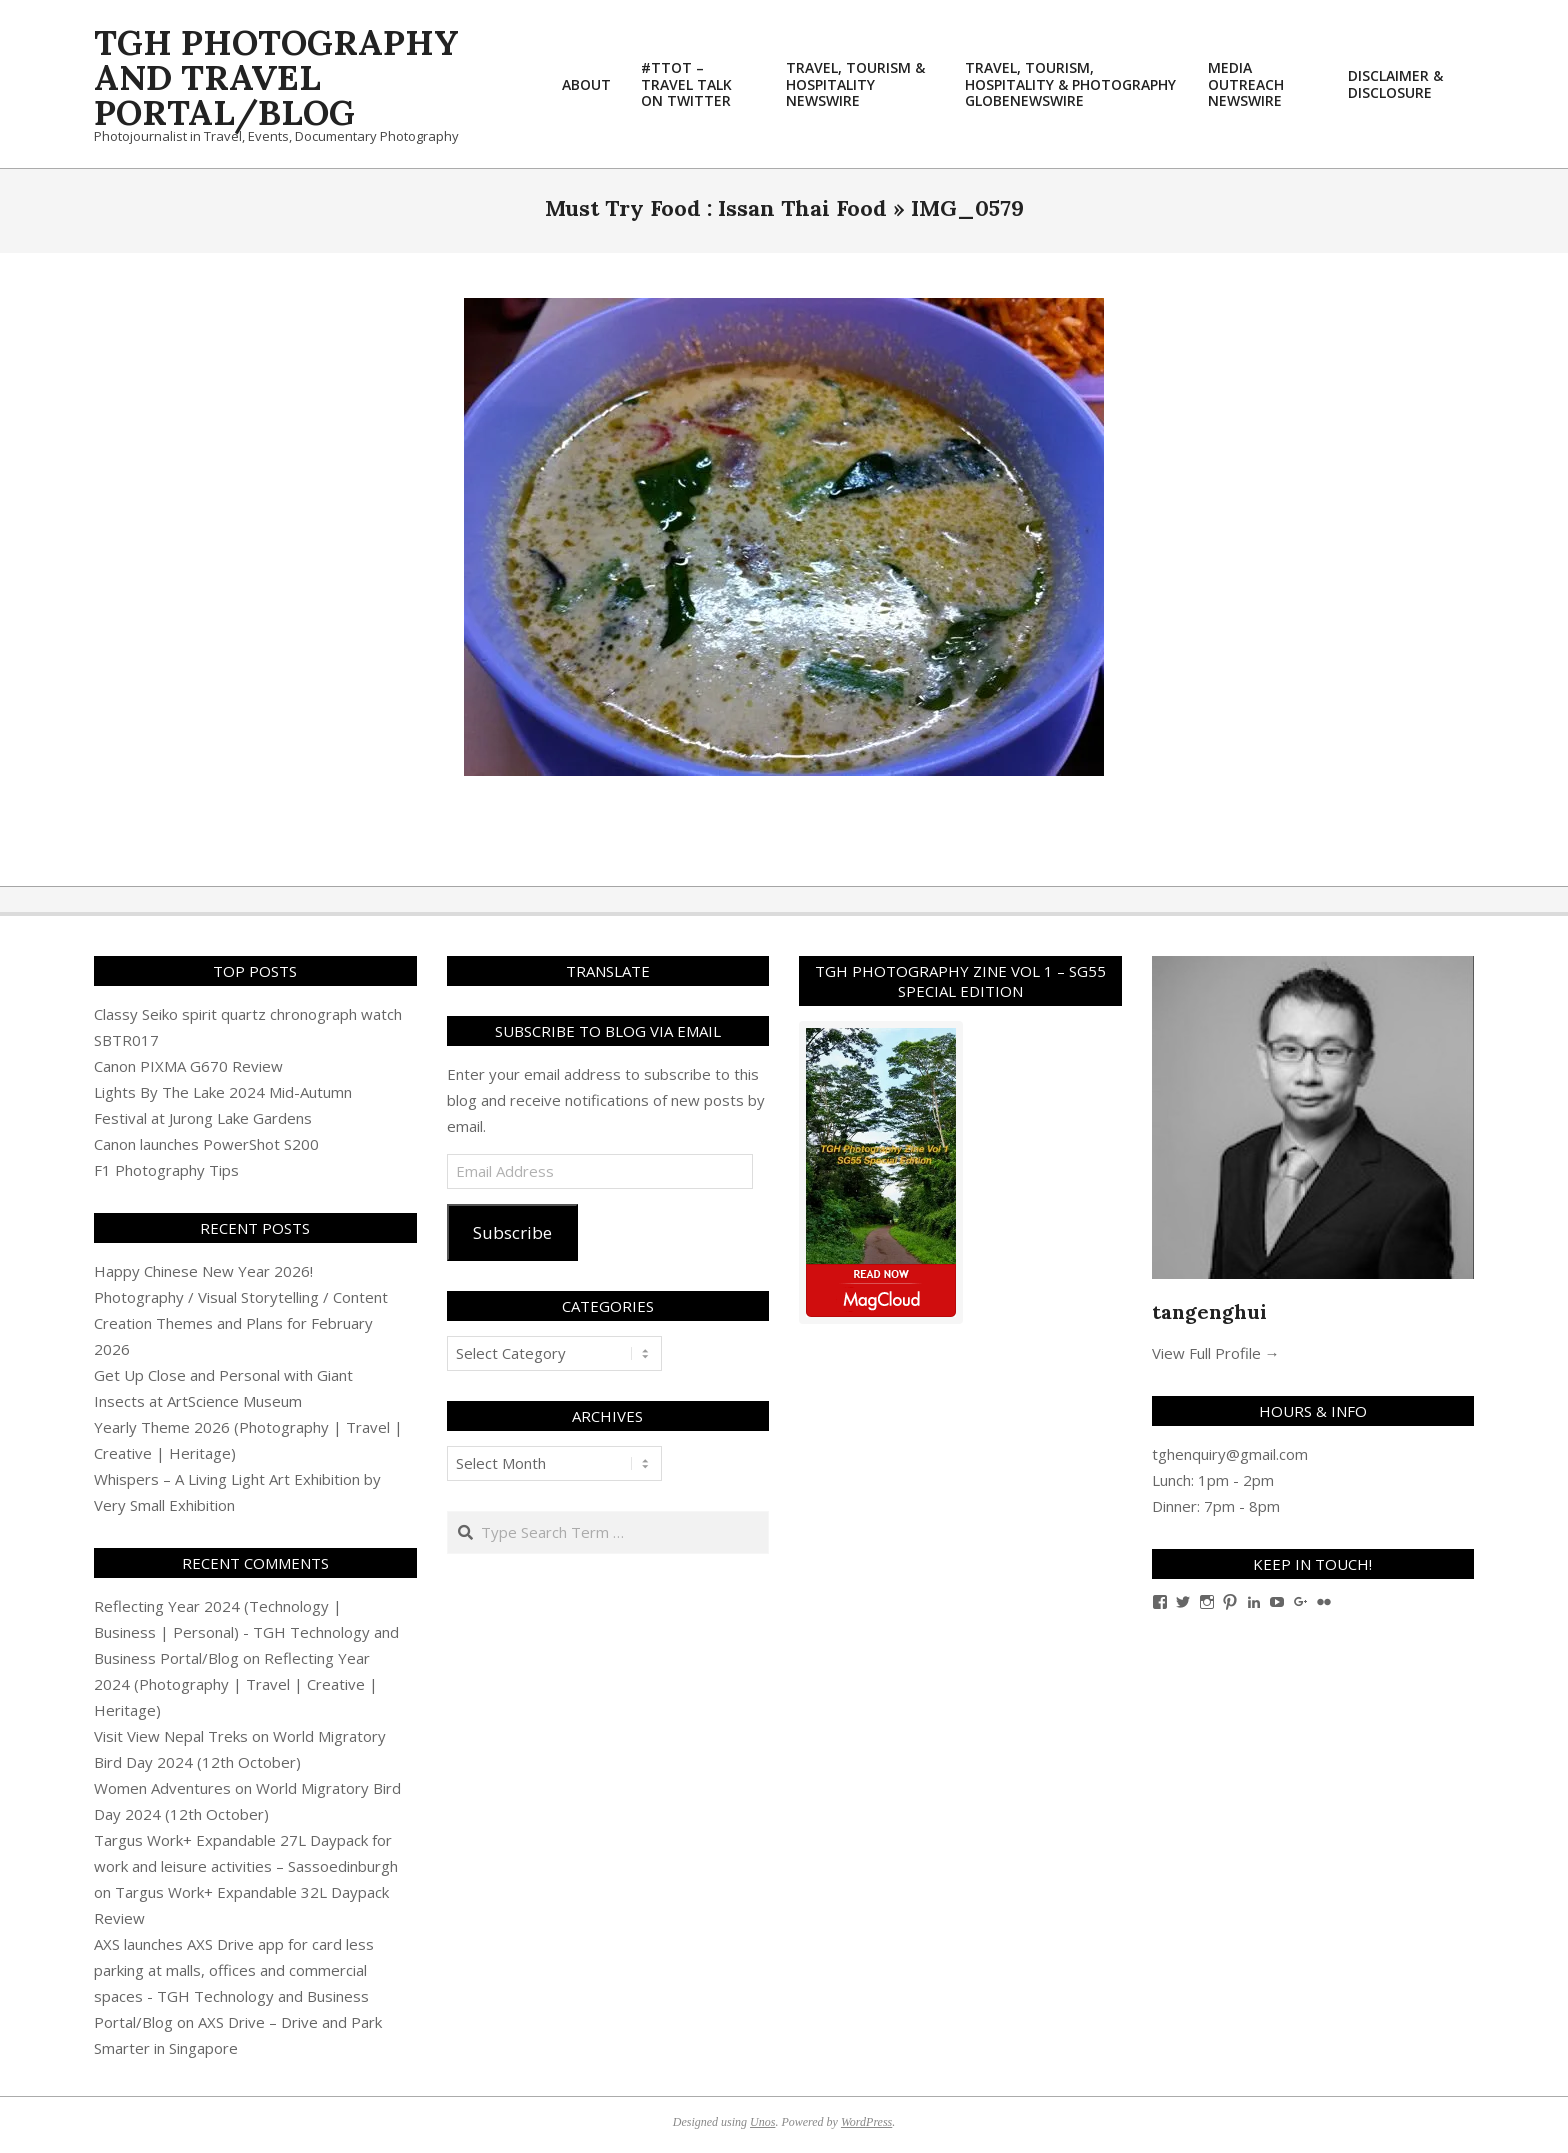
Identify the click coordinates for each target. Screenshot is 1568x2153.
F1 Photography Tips (166, 1170)
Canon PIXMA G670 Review (188, 1066)
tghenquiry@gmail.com (1230, 1454)
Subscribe (512, 1232)
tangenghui (1209, 1311)
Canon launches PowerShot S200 (206, 1144)
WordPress (866, 2122)
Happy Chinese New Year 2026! (203, 1271)
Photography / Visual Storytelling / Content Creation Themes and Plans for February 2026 (241, 1323)
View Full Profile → (1216, 1353)
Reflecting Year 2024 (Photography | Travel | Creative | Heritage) (236, 1684)
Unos (762, 2122)
